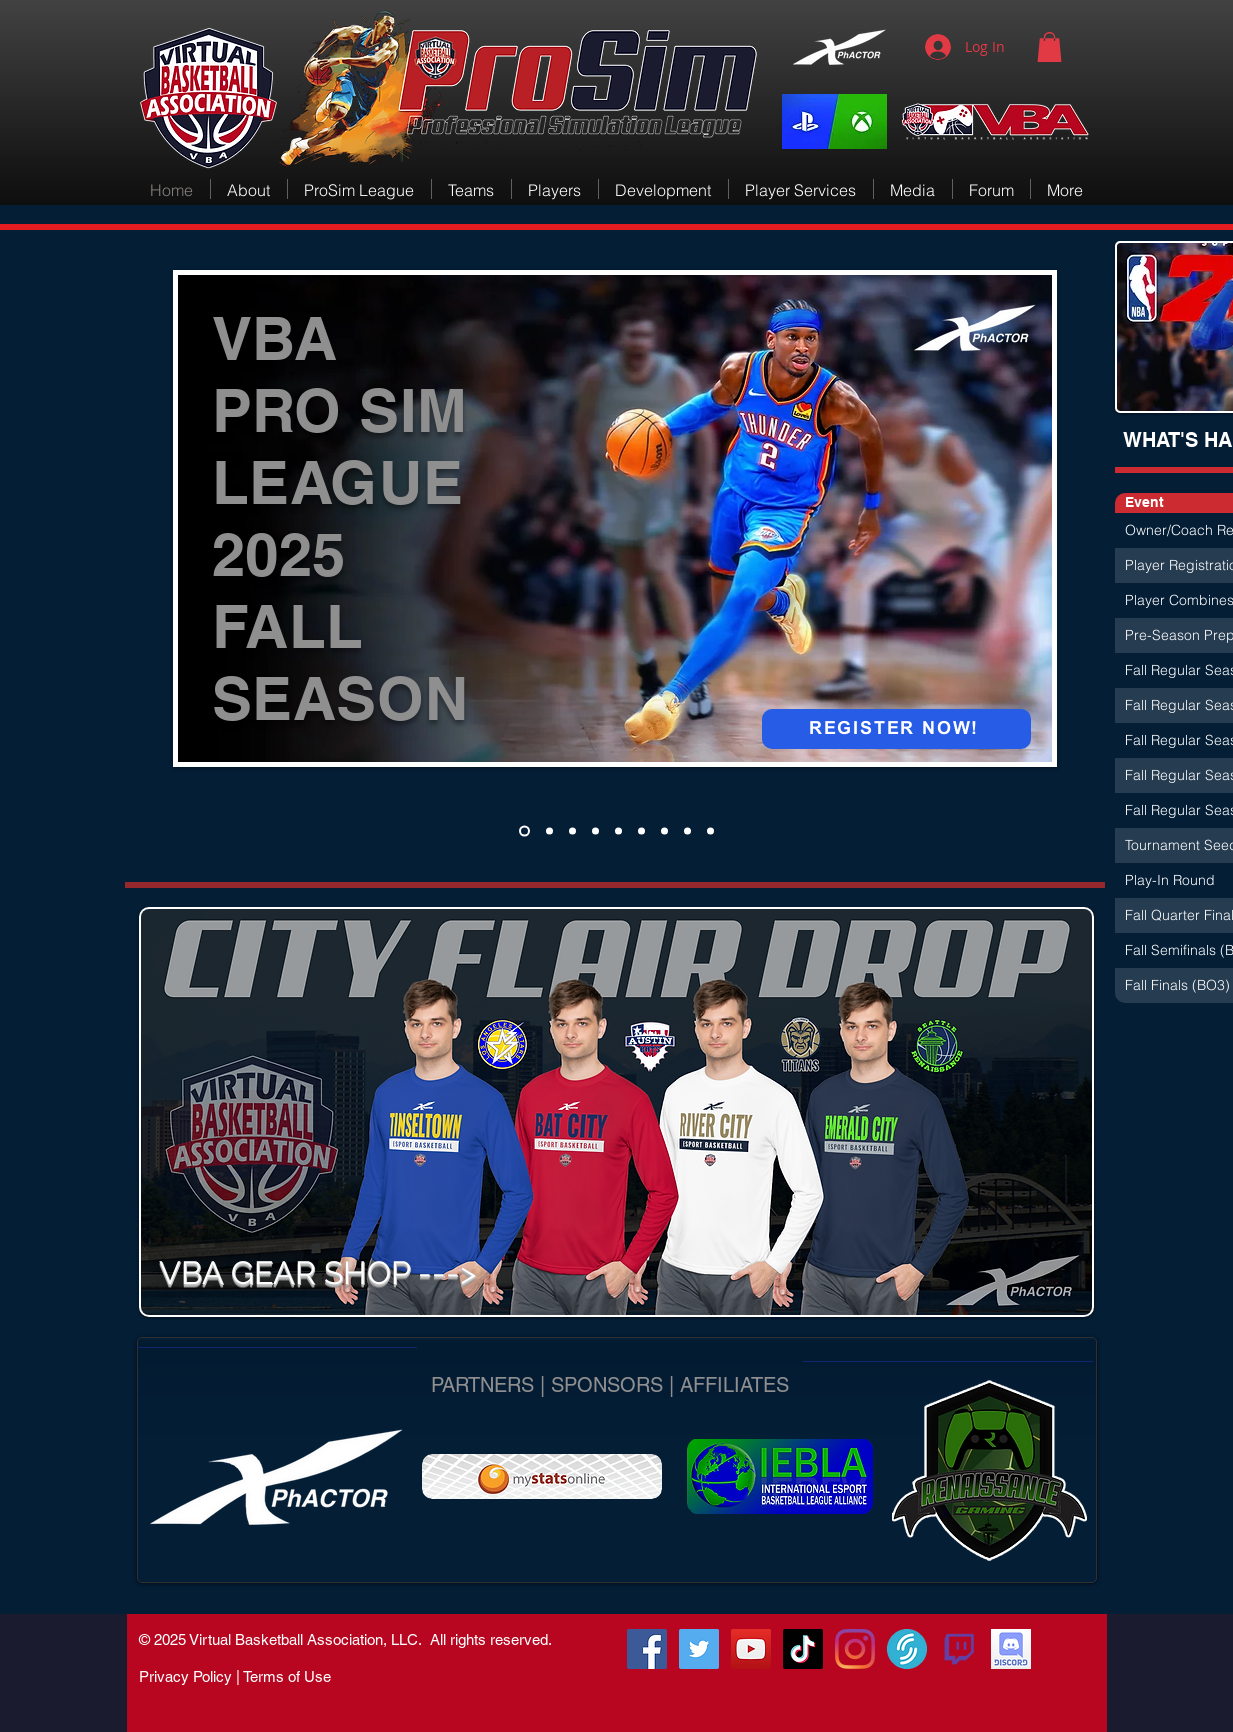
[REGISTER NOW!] (896, 729)
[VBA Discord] (1011, 1649)
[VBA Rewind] (618, 830)
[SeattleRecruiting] (664, 830)
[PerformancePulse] (572, 830)
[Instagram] (855, 1649)
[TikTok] (803, 1649)
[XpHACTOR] (687, 830)
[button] (1049, 47)
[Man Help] (710, 830)
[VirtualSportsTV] (907, 1649)
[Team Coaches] (549, 830)
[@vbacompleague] (699, 1649)
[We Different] (641, 830)
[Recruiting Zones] (595, 830)
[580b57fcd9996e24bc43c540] (959, 1649)
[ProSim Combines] (524, 830)
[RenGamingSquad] (647, 1649)
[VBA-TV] (751, 1649)
